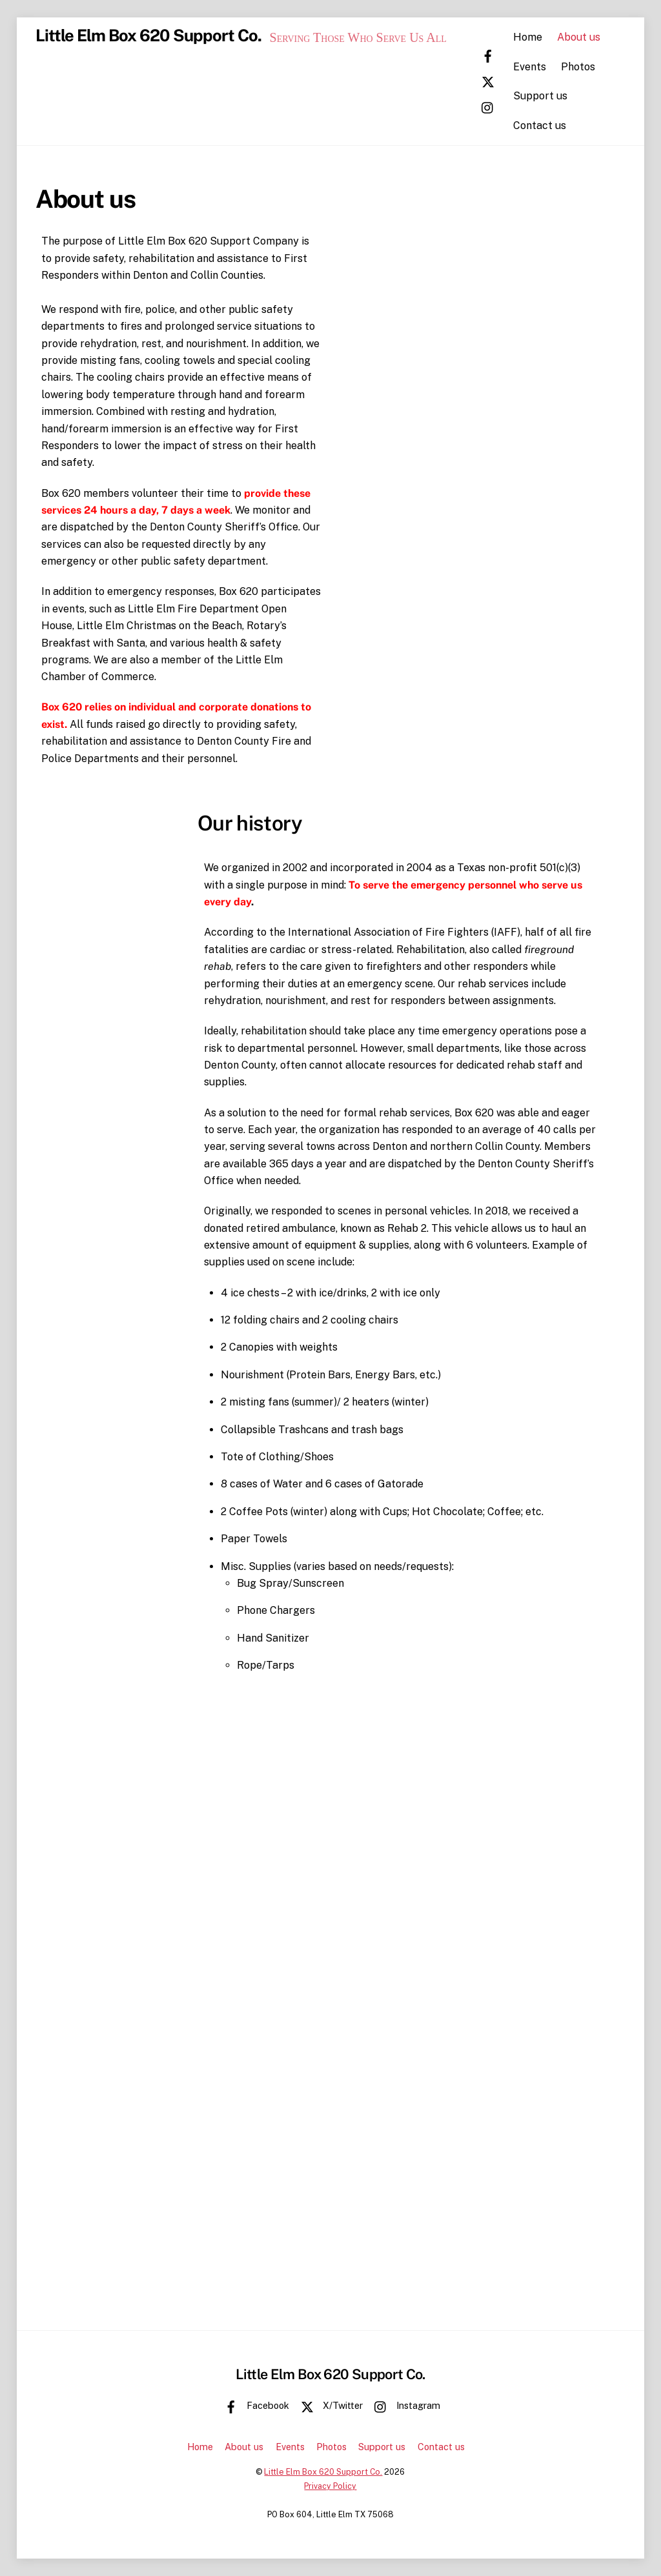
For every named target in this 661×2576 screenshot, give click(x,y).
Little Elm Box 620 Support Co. (323, 2472)
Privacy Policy (330, 2486)
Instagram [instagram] (404, 2405)
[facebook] (501, 54)
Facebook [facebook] (253, 2405)
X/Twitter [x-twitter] (328, 2405)
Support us (551, 96)
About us (589, 37)
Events (540, 66)
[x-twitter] (501, 80)
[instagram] (501, 106)
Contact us (550, 125)
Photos (589, 66)
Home (538, 37)
